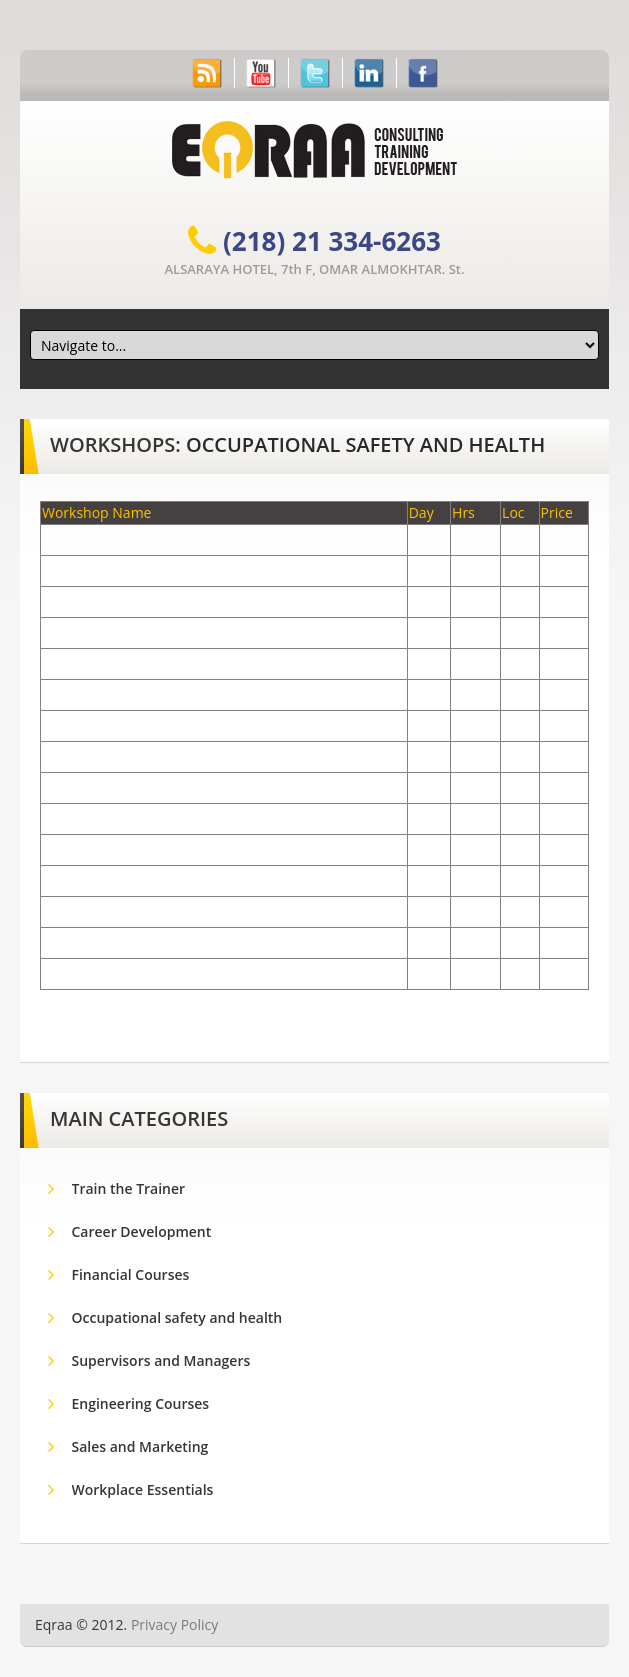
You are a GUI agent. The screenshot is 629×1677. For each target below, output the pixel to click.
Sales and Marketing (140, 1446)
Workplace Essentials (143, 1489)
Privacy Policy (174, 1624)
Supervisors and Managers (161, 1360)
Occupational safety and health (365, 444)
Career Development (142, 1231)
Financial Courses (131, 1274)
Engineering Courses (141, 1403)
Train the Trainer (130, 1188)
